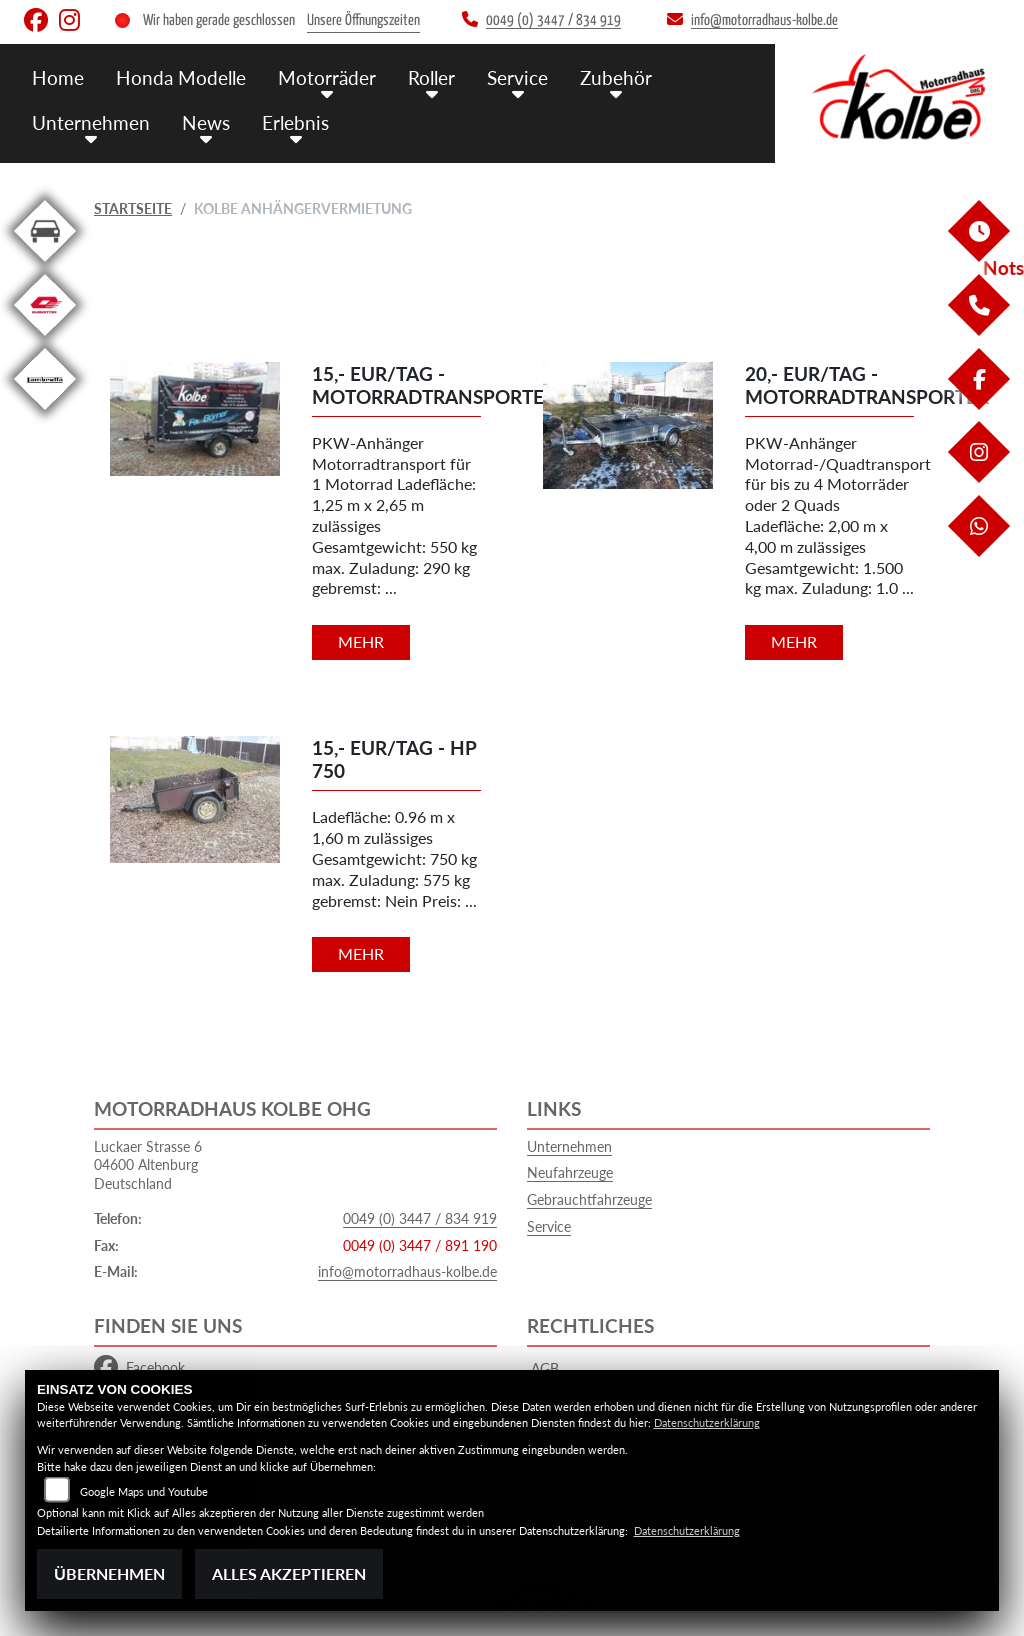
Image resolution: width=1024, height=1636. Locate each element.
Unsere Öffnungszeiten (363, 20)
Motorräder (327, 77)
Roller (431, 77)
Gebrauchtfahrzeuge (589, 1199)
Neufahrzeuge (570, 1172)
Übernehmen (109, 1573)
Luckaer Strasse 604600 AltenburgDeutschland (148, 1165)
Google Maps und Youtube (144, 1491)
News (206, 122)
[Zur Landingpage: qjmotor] (45, 339)
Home (58, 77)
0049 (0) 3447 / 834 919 (420, 1218)
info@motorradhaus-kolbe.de (407, 1271)
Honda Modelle (181, 77)
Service (517, 77)
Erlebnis (295, 122)
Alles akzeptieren (289, 1573)
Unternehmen (91, 122)
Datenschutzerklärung (707, 1422)
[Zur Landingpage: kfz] (45, 265)
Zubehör (616, 77)
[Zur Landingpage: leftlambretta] (45, 413)
